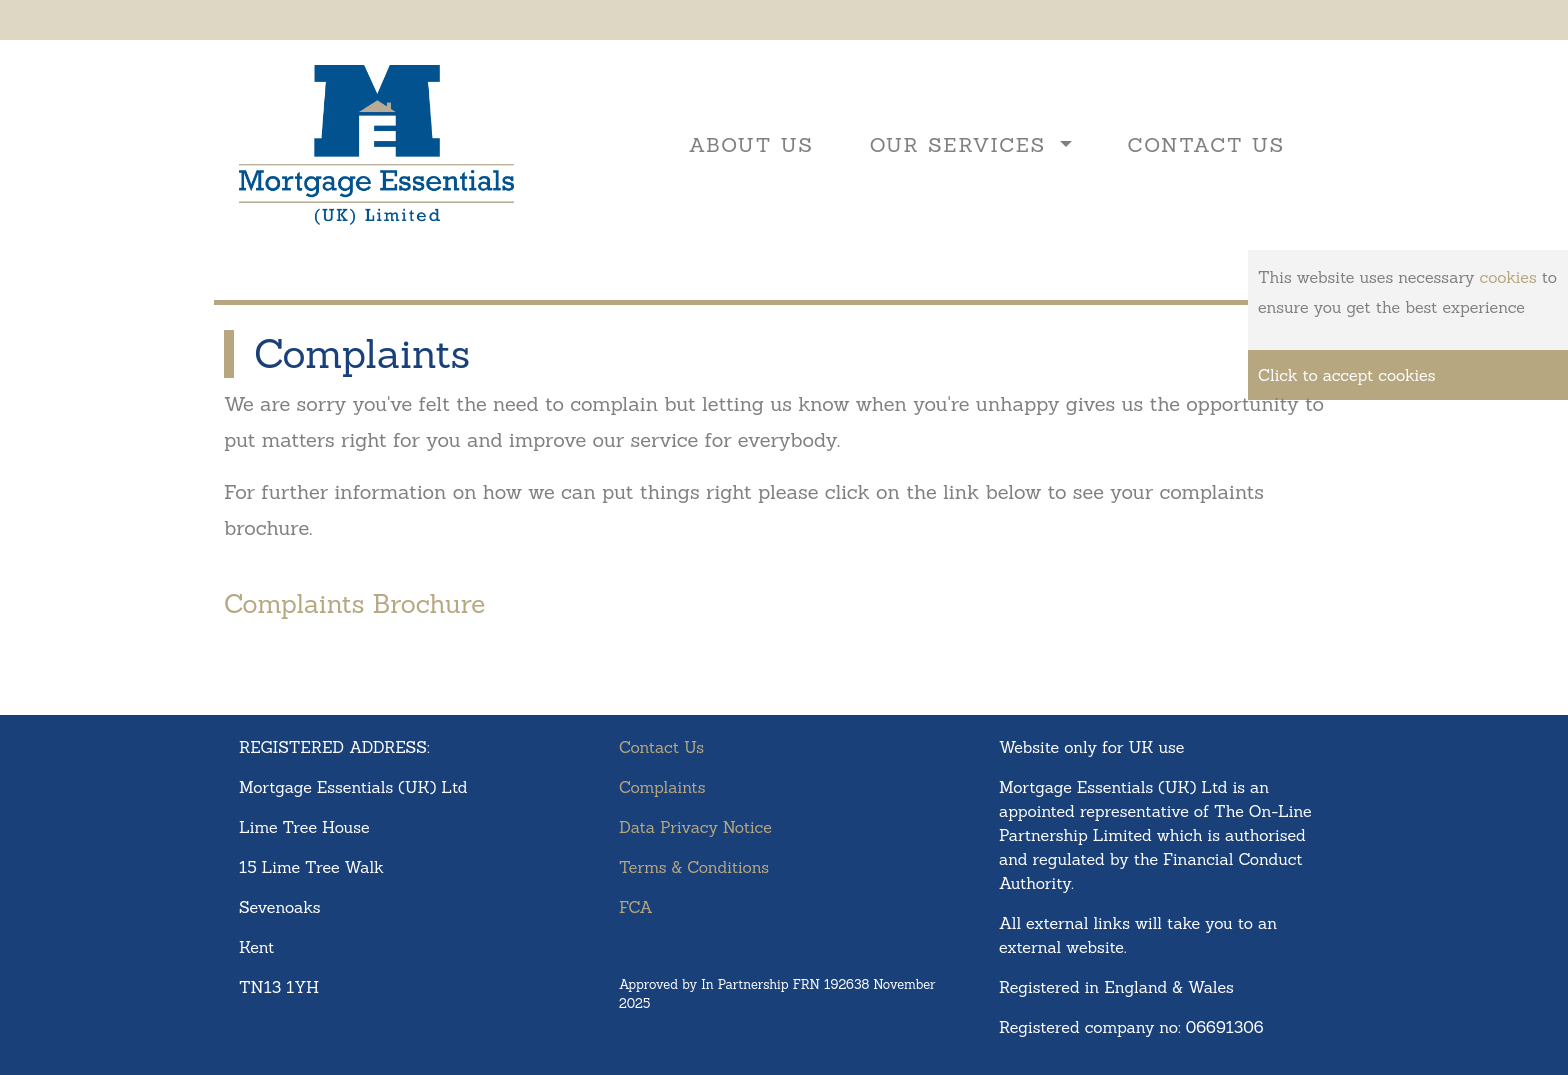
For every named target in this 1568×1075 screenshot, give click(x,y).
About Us (751, 144)
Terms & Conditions (694, 867)
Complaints (662, 787)
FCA (636, 907)
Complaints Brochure (354, 603)
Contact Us (1206, 144)
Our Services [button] (962, 144)
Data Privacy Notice (695, 827)
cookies (1508, 277)
